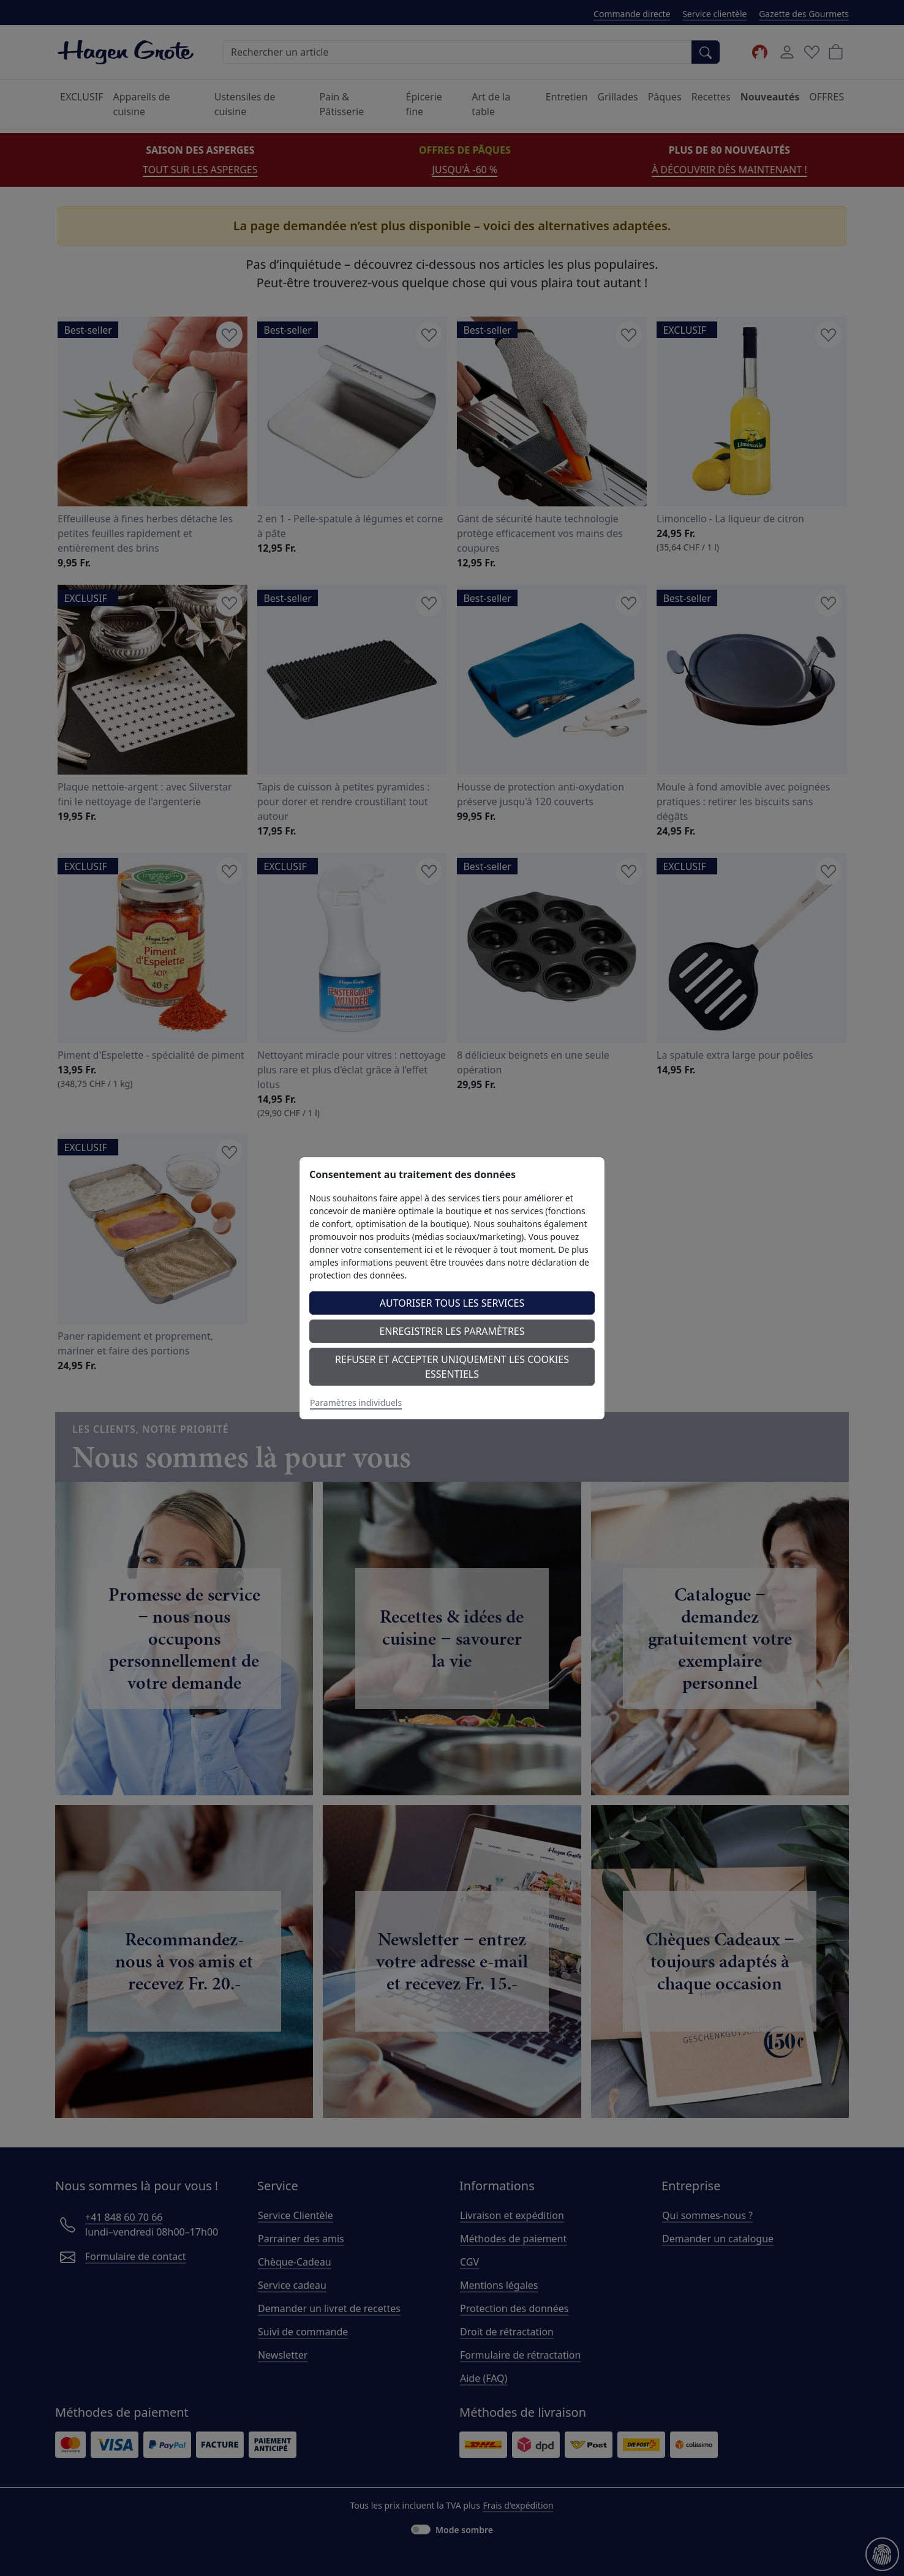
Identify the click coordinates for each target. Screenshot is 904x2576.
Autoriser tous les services (452, 1303)
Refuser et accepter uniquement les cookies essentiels (452, 1367)
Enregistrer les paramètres (451, 1331)
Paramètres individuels (356, 1402)
